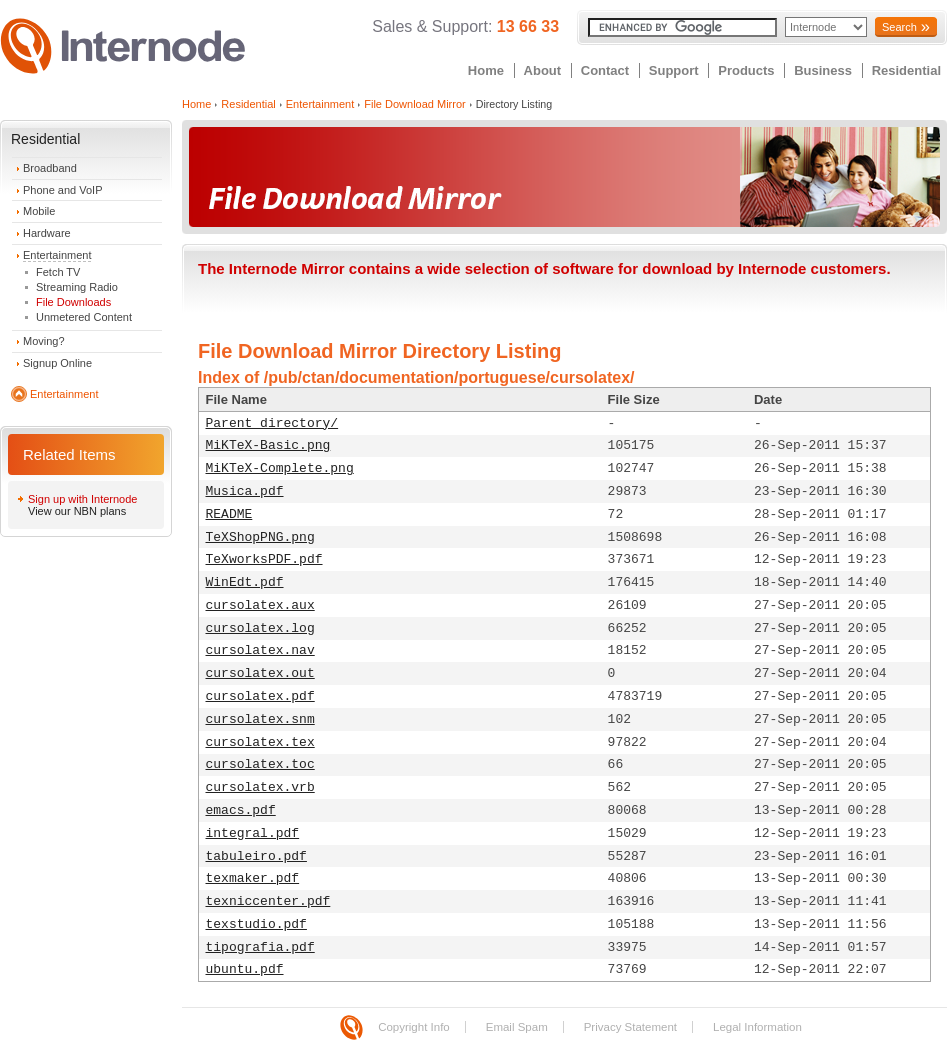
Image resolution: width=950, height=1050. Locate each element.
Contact (605, 70)
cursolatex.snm (260, 719)
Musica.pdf (245, 491)
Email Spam (517, 1027)
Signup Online (57, 363)
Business (823, 70)
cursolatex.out (260, 673)
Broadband (50, 168)
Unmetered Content (84, 317)
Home (486, 70)
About (543, 70)
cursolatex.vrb (260, 787)
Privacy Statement (630, 1027)
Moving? (44, 341)
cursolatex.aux (260, 605)
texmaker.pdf (253, 878)
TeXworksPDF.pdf (264, 559)
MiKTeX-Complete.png (280, 468)
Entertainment (57, 255)
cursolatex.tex (260, 742)
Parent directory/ (272, 423)
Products (746, 70)
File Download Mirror (414, 104)
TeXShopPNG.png (260, 537)
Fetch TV (58, 272)
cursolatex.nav (260, 650)
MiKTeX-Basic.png (268, 445)
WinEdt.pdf (245, 582)
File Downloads (73, 302)
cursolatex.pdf (260, 696)
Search (899, 27)
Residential (906, 70)
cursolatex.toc (260, 764)
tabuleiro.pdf (256, 856)
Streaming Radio (77, 287)
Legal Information (757, 1027)
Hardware (47, 233)
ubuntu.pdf (245, 969)
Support (674, 70)
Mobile (39, 211)
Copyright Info (414, 1027)
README (229, 514)
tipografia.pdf (260, 947)
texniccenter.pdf (268, 901)
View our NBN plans (77, 511)
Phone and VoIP (63, 190)
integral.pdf (253, 833)
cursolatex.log (260, 628)
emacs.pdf (241, 810)
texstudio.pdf (256, 924)
